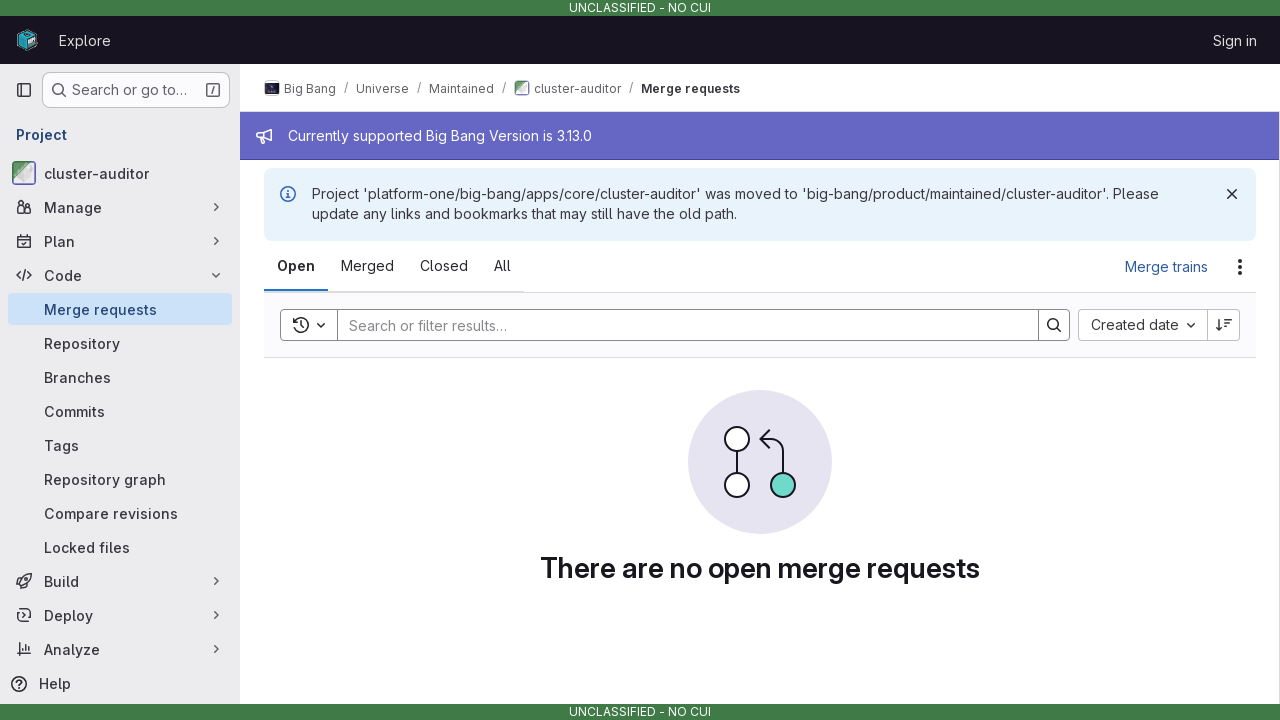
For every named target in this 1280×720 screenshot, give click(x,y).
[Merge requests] (120, 309)
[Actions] (1240, 267)
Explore (85, 40)
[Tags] (120, 445)
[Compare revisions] (120, 513)
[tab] (296, 266)
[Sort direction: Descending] (1224, 325)
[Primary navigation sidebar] (24, 90)
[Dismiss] (1232, 194)
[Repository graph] (120, 479)
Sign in (1235, 40)
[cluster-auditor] (120, 173)
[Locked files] (120, 547)
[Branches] (120, 377)
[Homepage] (27, 40)
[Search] (678, 325)
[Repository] (120, 343)
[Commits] (120, 411)
